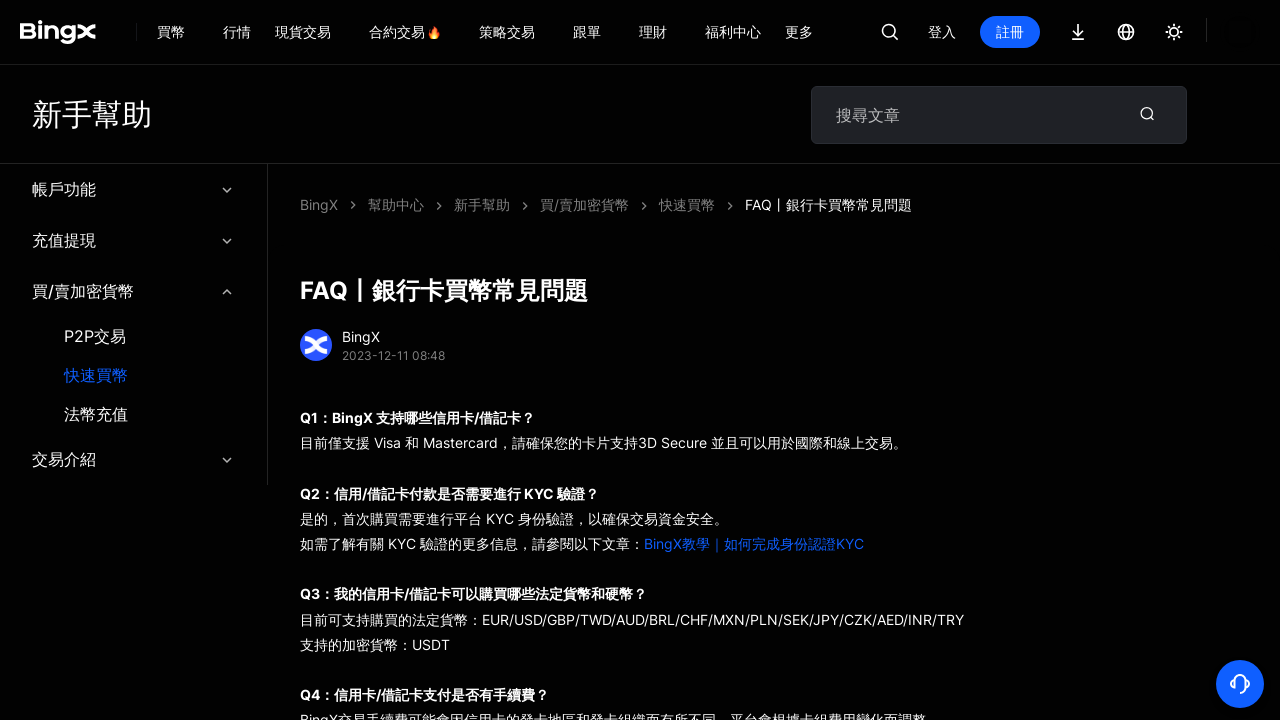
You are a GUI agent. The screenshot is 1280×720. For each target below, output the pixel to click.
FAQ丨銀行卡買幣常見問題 (537, 204)
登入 (1010, 31)
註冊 (1078, 31)
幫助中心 (396, 204)
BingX (319, 204)
